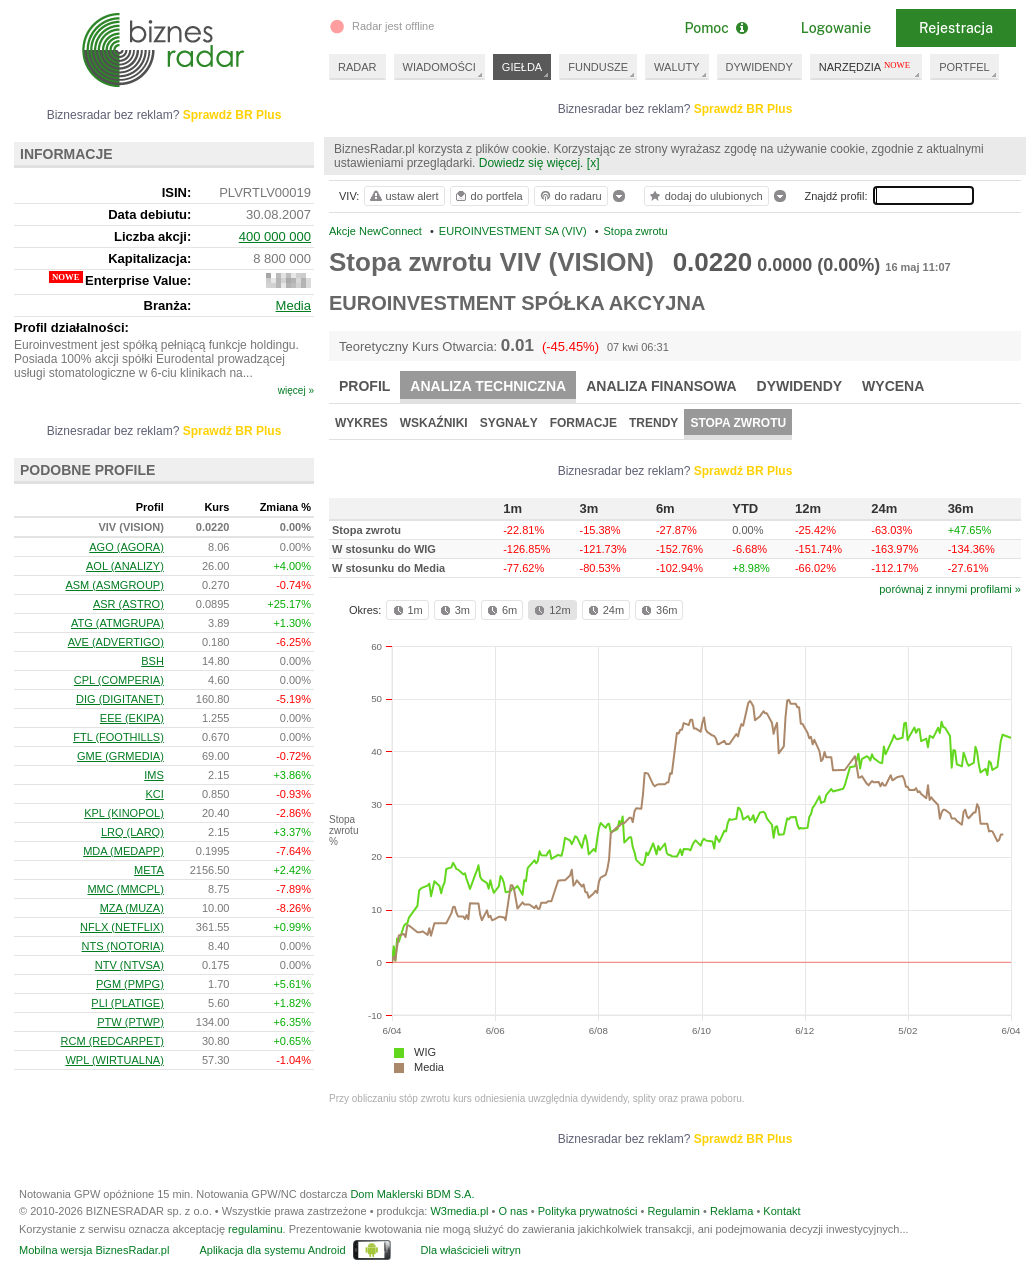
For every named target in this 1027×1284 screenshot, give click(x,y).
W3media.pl (459, 1211)
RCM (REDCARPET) (112, 1041)
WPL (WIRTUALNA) (114, 1060)
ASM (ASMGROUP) (114, 585)
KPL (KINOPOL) (124, 813)
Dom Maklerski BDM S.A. (412, 1194)
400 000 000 (275, 236)
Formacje (583, 423)
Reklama (731, 1211)
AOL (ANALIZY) (125, 566)
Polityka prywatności (588, 1211)
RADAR (357, 67)
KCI (155, 794)
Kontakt (781, 1211)
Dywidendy (800, 386)
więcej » (296, 390)
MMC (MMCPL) (125, 889)
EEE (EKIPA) (132, 718)
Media (429, 1067)
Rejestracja (956, 28)
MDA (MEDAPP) (123, 851)
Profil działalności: (71, 327)
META (149, 870)
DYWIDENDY (759, 67)
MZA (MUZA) (132, 908)
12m (550, 610)
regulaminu (255, 1229)
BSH (152, 661)
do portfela (488, 196)
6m (500, 610)
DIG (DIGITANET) (120, 699)
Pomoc (715, 28)
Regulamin (673, 1211)
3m (453, 610)
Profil (364, 386)
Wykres (361, 423)
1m (406, 610)
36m (657, 610)
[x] (593, 163)
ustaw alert (403, 196)
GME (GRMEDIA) (120, 756)
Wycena (893, 386)
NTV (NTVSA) (129, 965)
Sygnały (509, 423)
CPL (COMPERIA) (119, 680)
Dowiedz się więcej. (531, 163)
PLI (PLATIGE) (127, 1003)
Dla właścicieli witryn (471, 1250)
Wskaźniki (434, 423)
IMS (154, 775)
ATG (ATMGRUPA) (117, 623)
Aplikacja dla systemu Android (272, 1250)
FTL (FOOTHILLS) (118, 737)
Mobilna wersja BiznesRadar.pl (94, 1250)
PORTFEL (964, 67)
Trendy (653, 423)
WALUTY (676, 67)
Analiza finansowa (661, 386)
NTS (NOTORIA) (123, 946)
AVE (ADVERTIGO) (116, 642)
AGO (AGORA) (126, 547)
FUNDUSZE (598, 67)
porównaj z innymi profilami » (950, 589)
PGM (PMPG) (130, 984)
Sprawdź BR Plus (743, 109)
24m (604, 610)
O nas (512, 1211)
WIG (425, 1052)
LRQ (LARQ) (132, 832)
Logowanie (836, 28)
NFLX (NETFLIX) (122, 927)
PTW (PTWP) (130, 1022)
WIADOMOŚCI (439, 67)
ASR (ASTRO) (128, 604)
